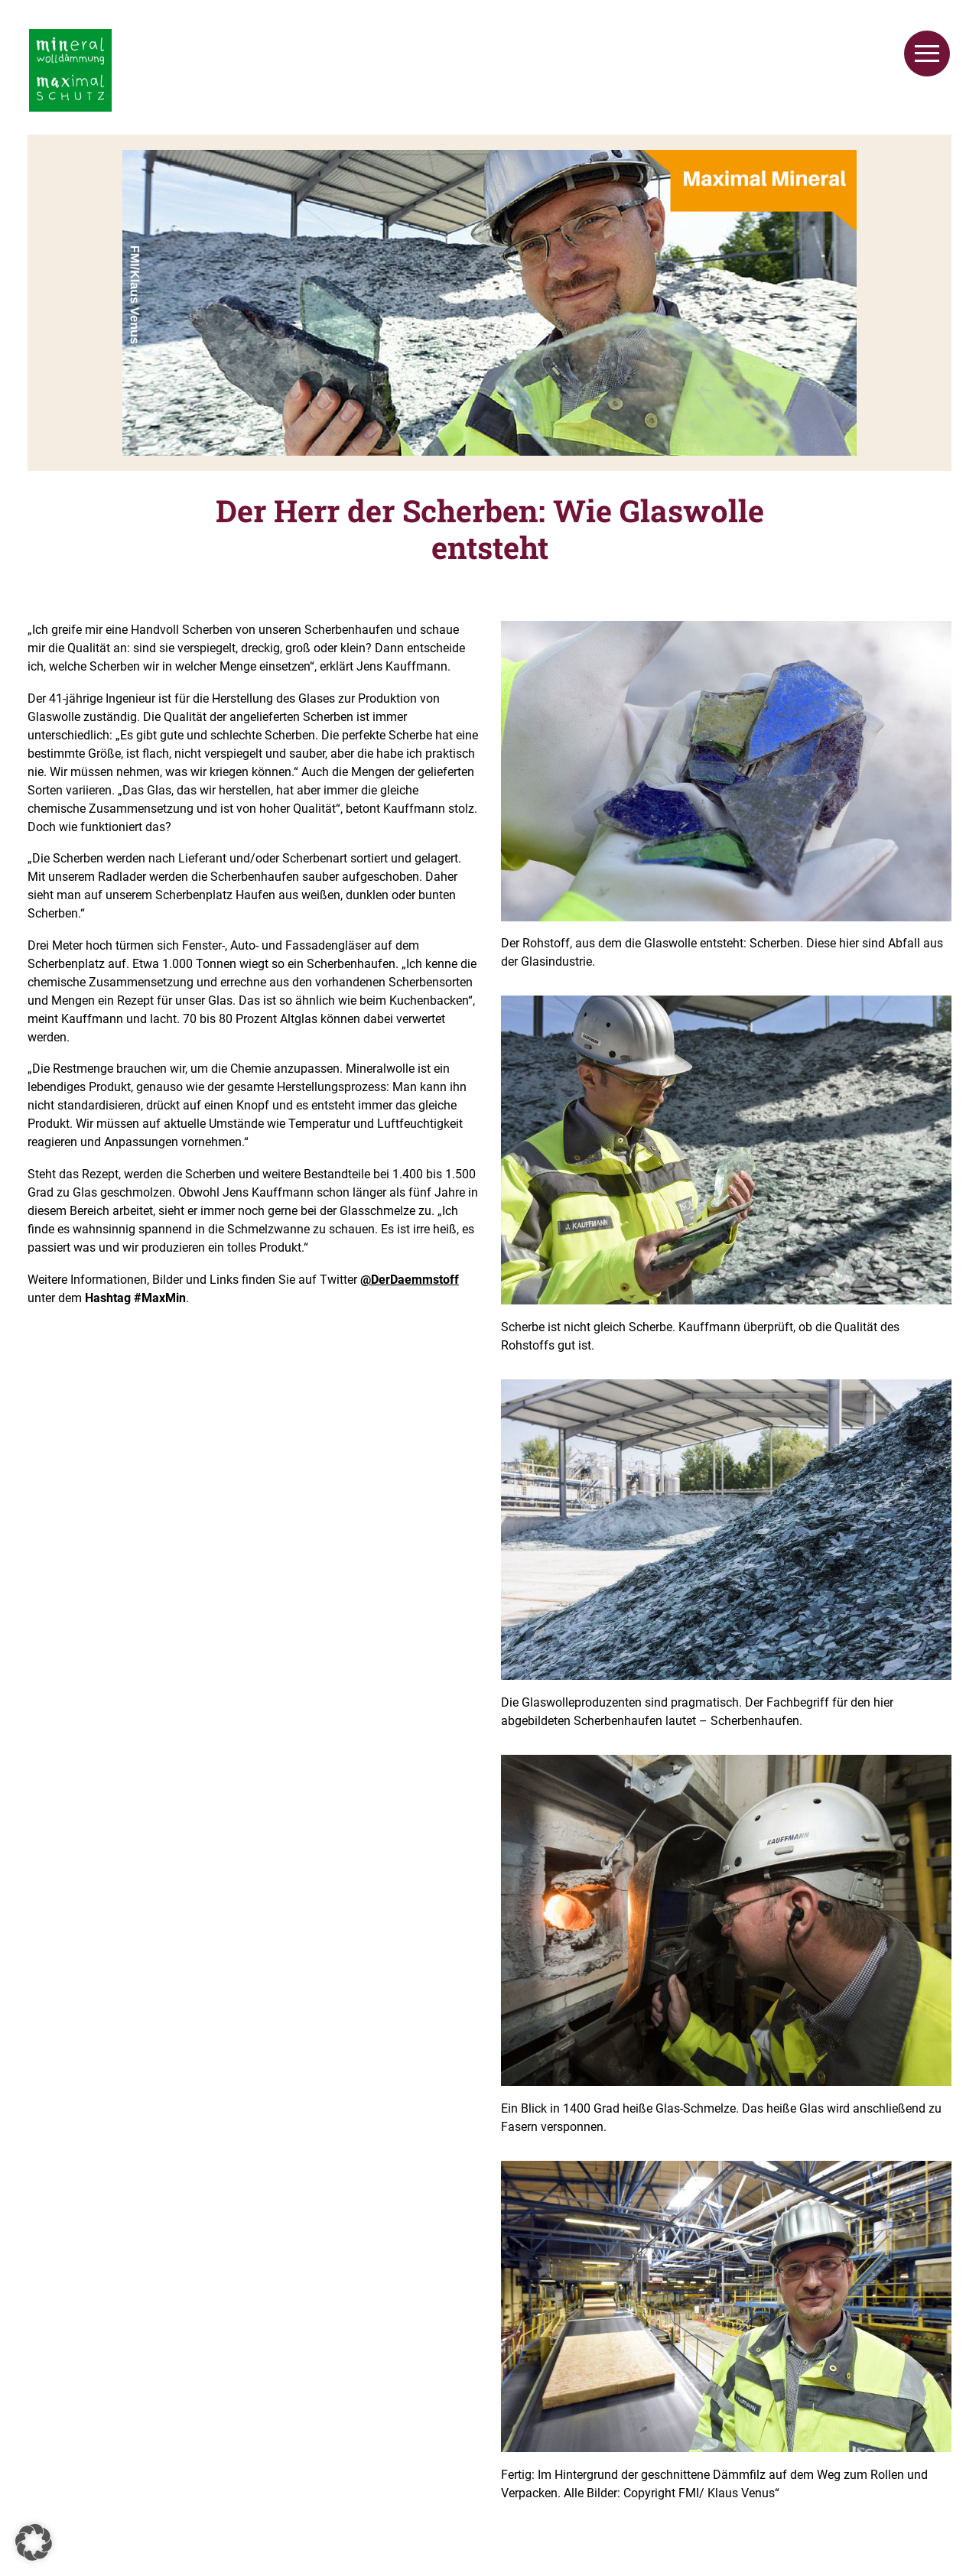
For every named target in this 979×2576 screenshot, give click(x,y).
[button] (33, 2542)
